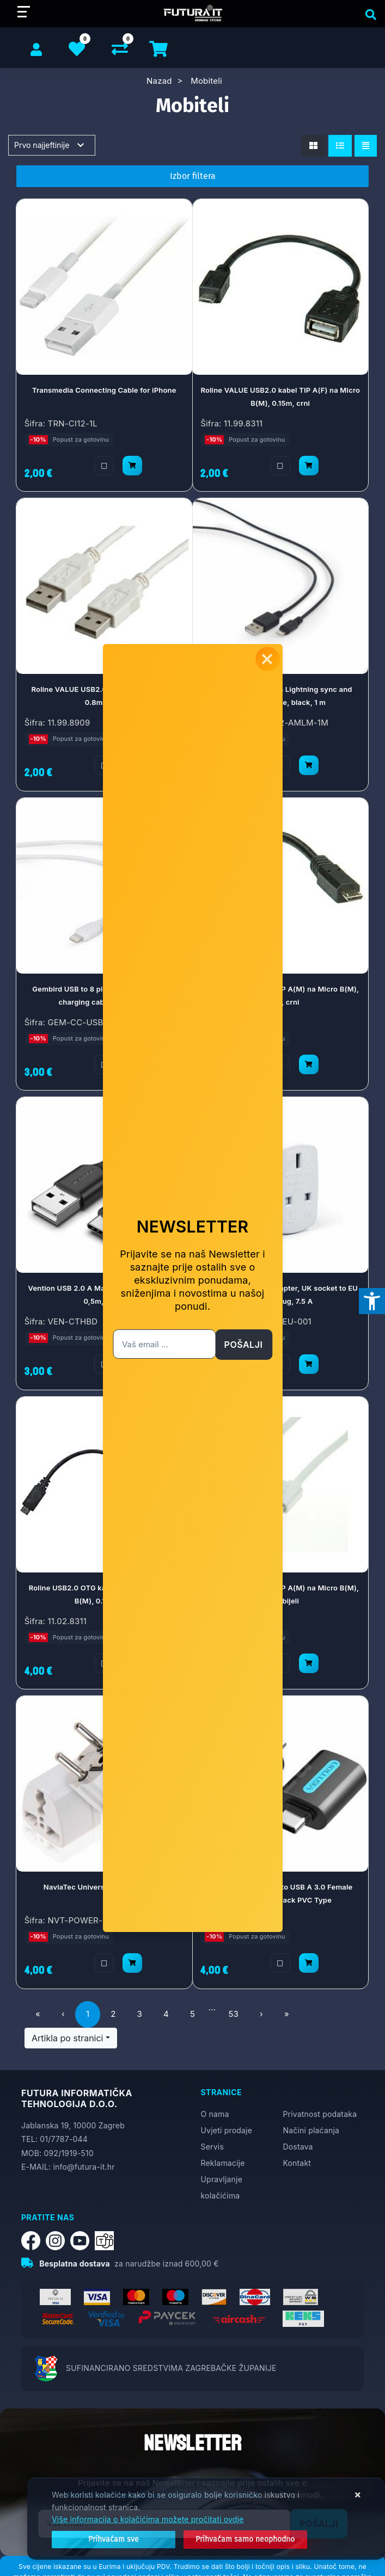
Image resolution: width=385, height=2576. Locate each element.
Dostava (298, 2146)
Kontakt (297, 2163)
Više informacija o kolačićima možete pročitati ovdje (147, 2519)
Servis (212, 2146)
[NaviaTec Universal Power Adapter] (132, 1962)
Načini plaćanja (311, 2130)
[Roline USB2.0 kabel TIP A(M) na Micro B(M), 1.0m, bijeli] (309, 1663)
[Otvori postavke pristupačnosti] (372, 1301)
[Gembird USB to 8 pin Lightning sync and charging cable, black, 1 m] (309, 765)
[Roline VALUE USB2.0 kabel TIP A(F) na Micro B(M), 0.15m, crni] (309, 465)
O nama (215, 2114)
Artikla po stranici (67, 2038)
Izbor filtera (193, 176)
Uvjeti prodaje (227, 2130)
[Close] (113, 2539)
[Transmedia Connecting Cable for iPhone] (132, 465)
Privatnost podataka (320, 2114)
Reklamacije (223, 2163)
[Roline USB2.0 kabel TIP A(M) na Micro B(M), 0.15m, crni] (309, 1064)
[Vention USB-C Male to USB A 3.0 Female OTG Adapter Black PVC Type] (309, 1962)
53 (233, 2014)
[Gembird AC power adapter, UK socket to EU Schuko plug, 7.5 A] (309, 1363)
